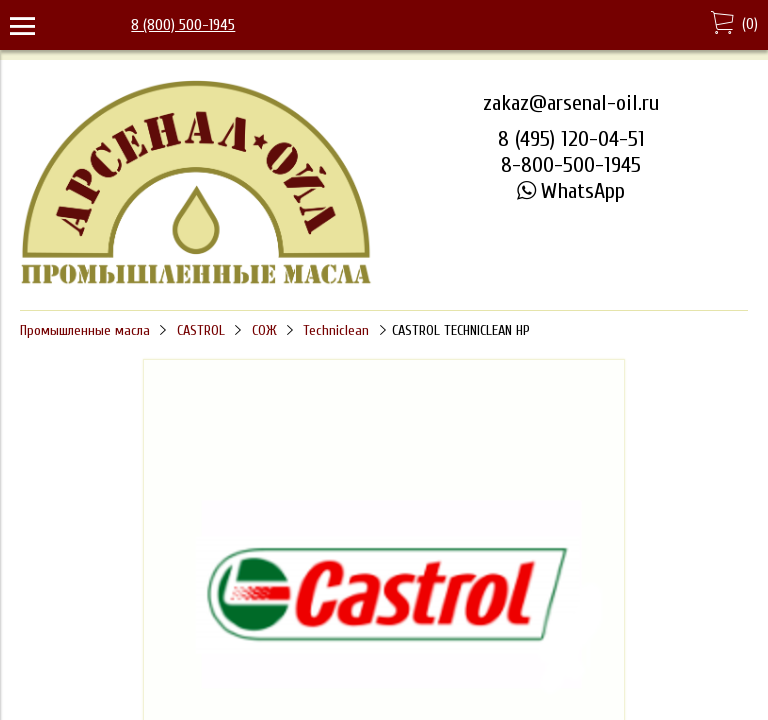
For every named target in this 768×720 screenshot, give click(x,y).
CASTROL (201, 330)
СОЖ (264, 330)
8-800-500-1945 (571, 165)
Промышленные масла (85, 330)
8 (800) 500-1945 (183, 25)
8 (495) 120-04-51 (571, 139)
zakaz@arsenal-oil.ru (571, 103)
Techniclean (336, 330)
